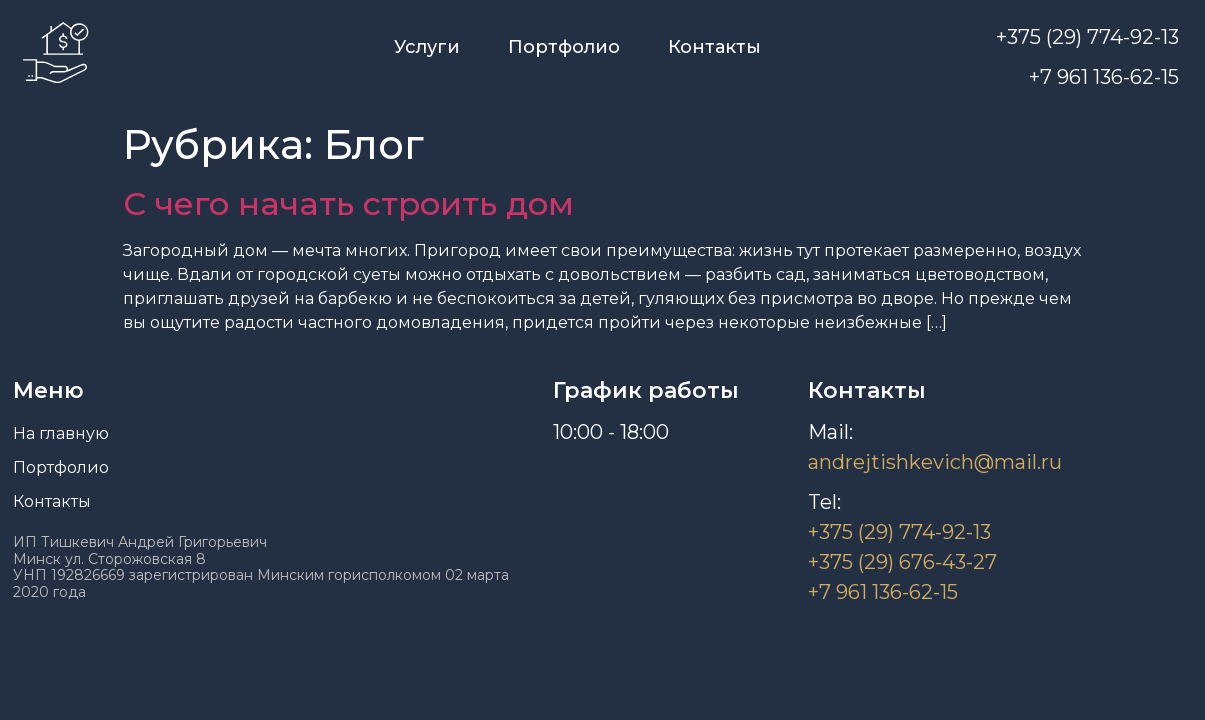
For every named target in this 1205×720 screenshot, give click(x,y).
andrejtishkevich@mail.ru (935, 462)
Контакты (714, 47)
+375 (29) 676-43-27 (902, 562)
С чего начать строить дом (348, 203)
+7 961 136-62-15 (1104, 77)
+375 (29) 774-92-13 (1087, 37)
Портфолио (564, 47)
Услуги (427, 47)
